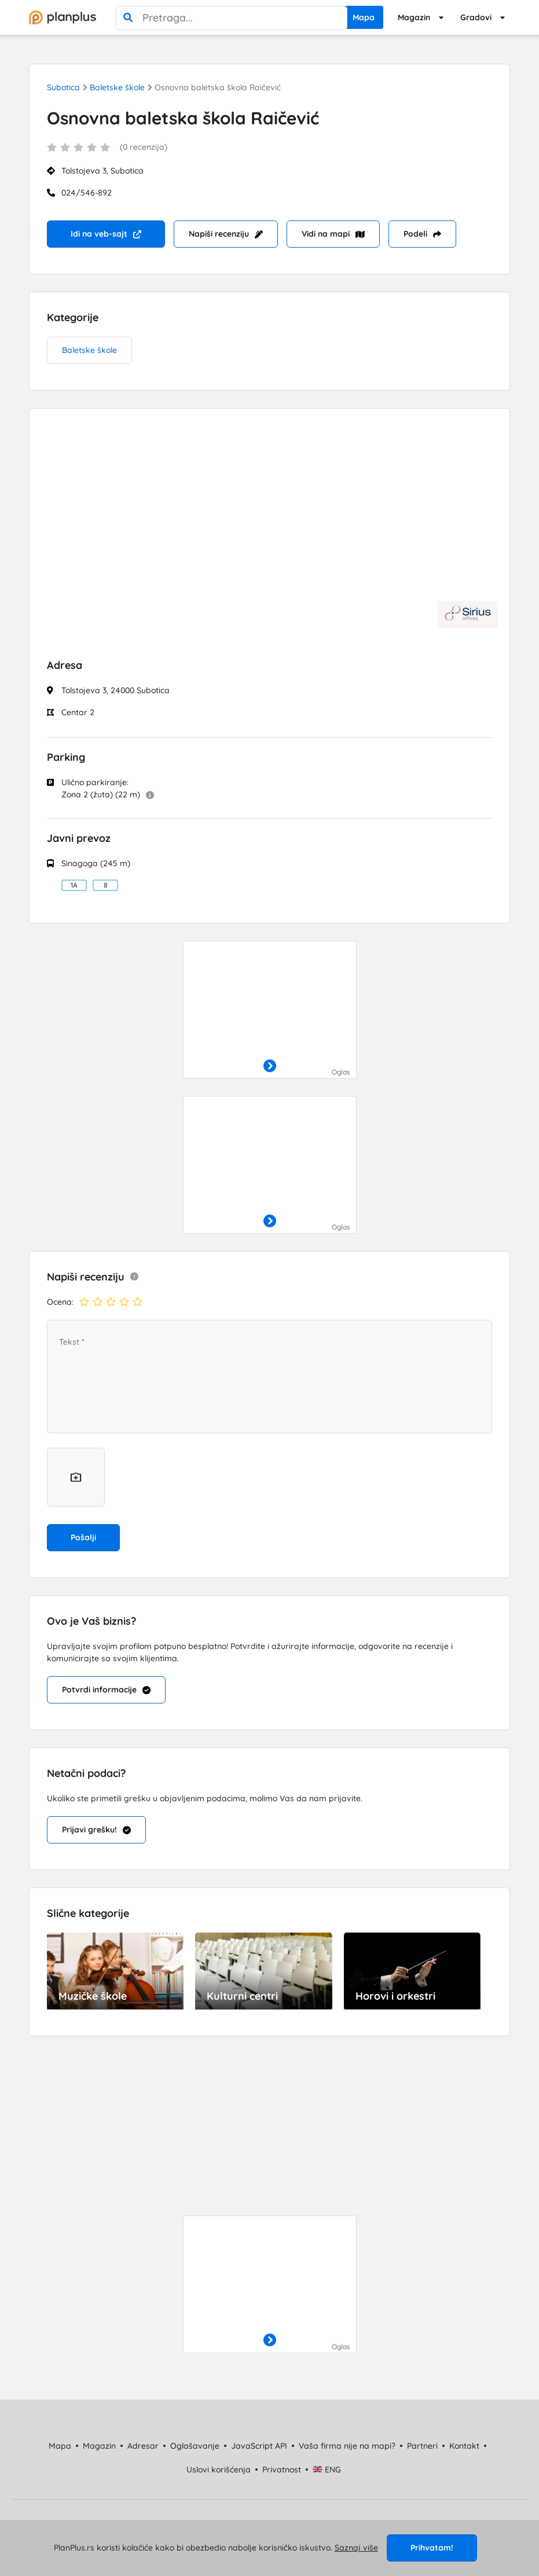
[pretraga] (128, 18)
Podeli (422, 234)
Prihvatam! (431, 2547)
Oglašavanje (194, 2446)
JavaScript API (259, 2446)
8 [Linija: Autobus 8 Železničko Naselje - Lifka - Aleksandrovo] (106, 885)
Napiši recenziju (226, 234)
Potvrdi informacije (106, 1689)
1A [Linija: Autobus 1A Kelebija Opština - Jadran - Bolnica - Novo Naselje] (74, 885)
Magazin (414, 17)
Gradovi (476, 17)
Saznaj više (356, 2547)
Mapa (364, 17)
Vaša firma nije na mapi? (347, 2446)
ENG (327, 2469)
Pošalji (83, 1537)
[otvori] (269, 1066)
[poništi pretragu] (335, 18)
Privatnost (281, 2469)
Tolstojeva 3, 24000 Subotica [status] (115, 690)
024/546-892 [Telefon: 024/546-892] (86, 192)
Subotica (63, 87)
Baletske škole (117, 87)
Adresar (143, 2446)
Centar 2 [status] (77, 712)
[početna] (62, 17)
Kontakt (464, 2446)
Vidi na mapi (333, 234)
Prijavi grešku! (96, 1829)
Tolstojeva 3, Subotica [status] (102, 170)
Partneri (422, 2446)
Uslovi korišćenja (218, 2469)
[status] (269, 154)
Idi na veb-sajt (106, 234)
